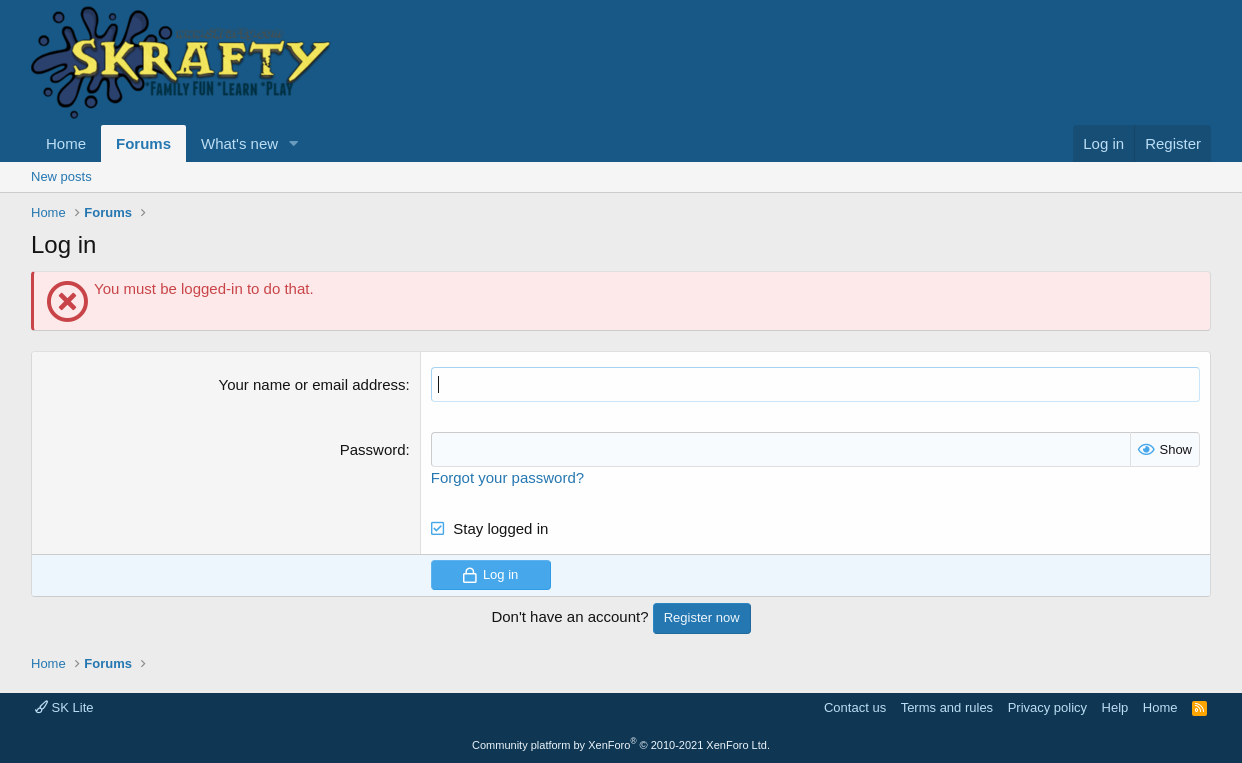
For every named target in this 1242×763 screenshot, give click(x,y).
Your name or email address (312, 384)
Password (373, 449)
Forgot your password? (507, 477)
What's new (239, 143)
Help (1115, 707)
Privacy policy (1047, 707)
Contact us (855, 707)
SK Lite (64, 707)
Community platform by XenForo (621, 745)
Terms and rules (947, 707)
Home (66, 143)
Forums (143, 143)
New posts (61, 176)
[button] (294, 143)
